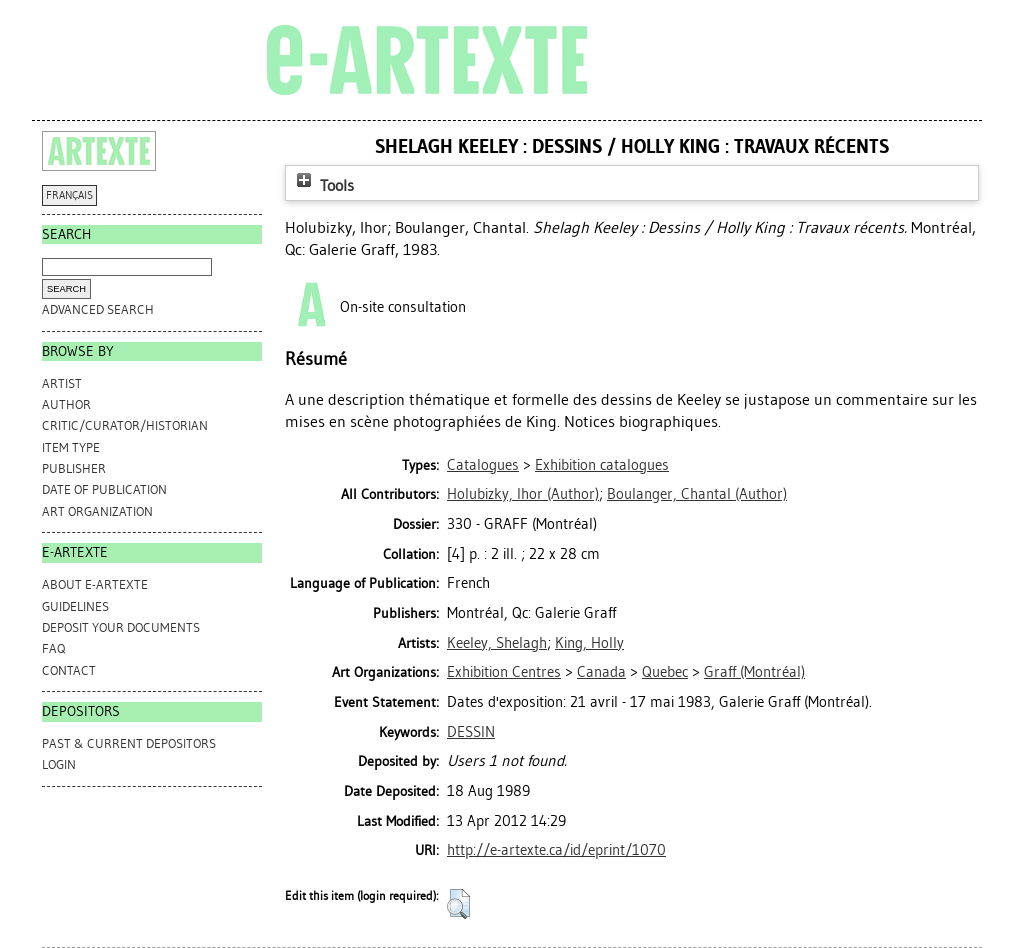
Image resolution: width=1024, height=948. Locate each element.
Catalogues (483, 465)
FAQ (53, 648)
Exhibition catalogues (602, 465)
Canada (601, 672)
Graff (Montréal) (754, 672)
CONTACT (69, 670)
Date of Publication (104, 489)
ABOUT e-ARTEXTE (95, 584)
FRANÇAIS (69, 195)
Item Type (71, 447)
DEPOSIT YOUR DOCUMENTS (121, 627)
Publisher (74, 468)
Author (66, 404)
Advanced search (98, 309)
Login (59, 764)
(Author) (523, 494)
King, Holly (589, 643)
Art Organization (97, 511)
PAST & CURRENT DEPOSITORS (129, 743)
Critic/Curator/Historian (125, 425)
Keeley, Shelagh (497, 643)
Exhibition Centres (504, 672)
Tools (323, 185)
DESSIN (471, 732)
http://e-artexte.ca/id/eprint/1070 (556, 850)
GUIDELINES (75, 606)
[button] (458, 904)
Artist (62, 383)
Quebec (665, 672)
